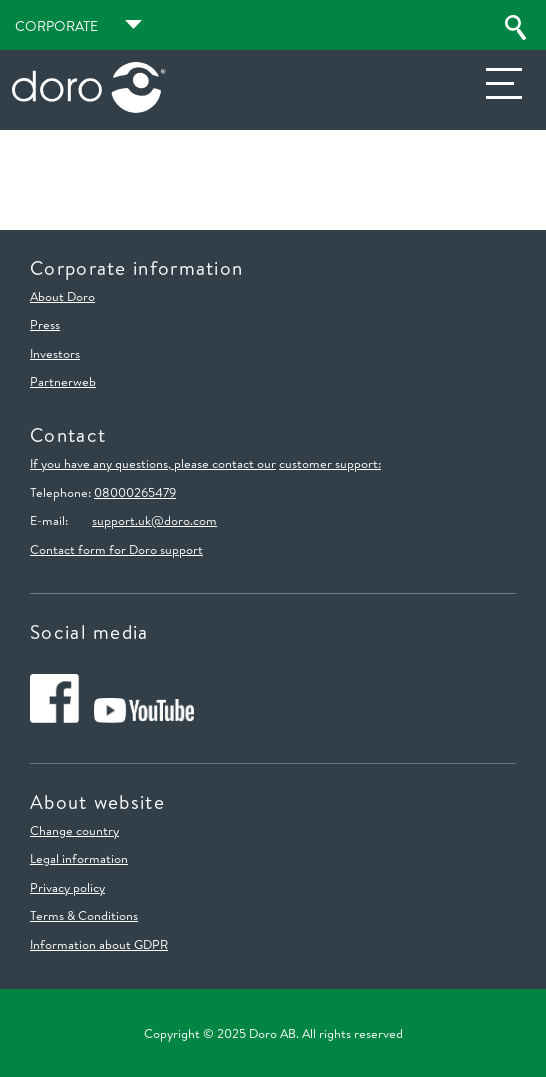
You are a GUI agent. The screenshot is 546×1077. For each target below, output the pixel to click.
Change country (74, 830)
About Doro (62, 296)
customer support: (330, 463)
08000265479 (135, 492)
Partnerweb (63, 381)
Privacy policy (67, 887)
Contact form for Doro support (116, 549)
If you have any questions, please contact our (153, 463)
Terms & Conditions (84, 915)
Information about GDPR (99, 944)
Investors (55, 353)
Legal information (79, 858)
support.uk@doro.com (154, 520)
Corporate (56, 26)
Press (45, 324)
